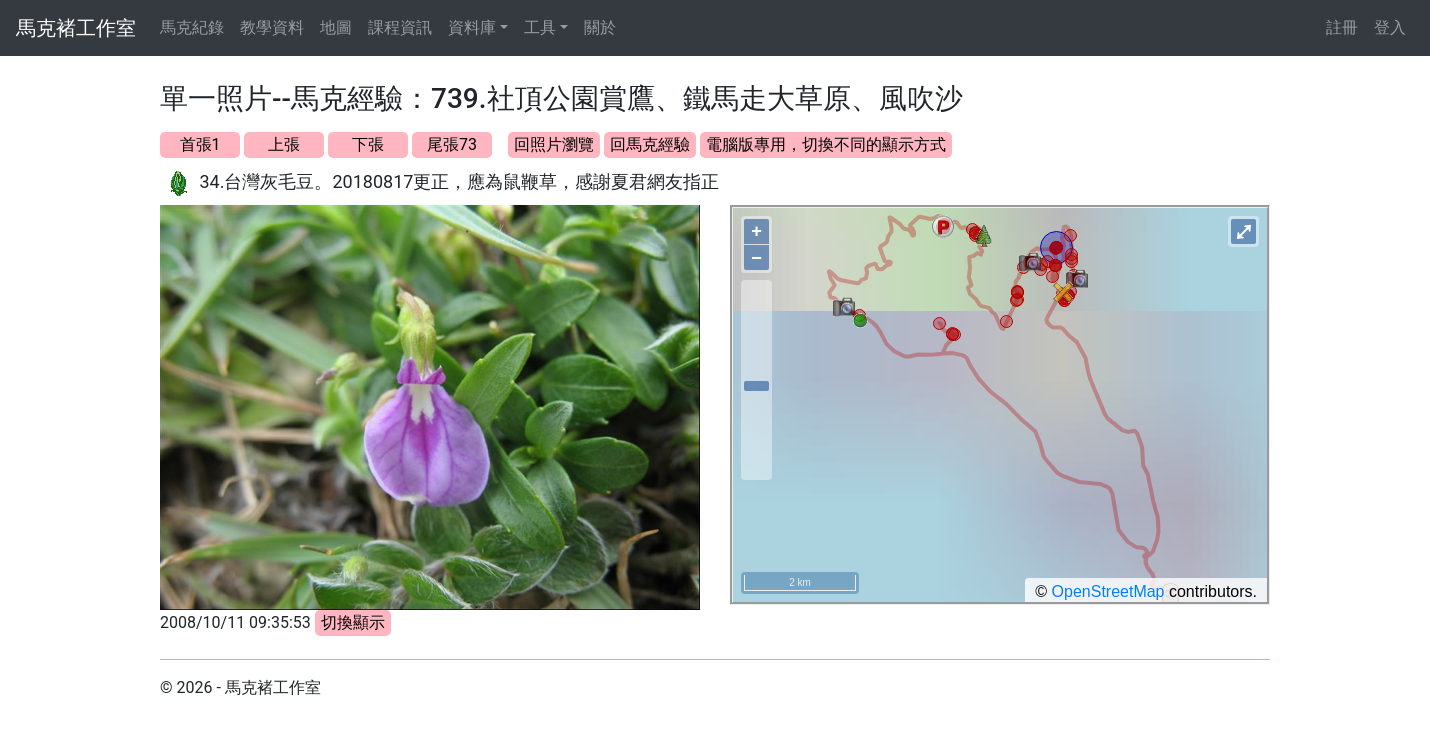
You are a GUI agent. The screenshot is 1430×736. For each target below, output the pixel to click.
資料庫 (472, 27)
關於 (600, 27)
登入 (1390, 27)
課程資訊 (400, 27)
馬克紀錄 (192, 27)
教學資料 (272, 27)
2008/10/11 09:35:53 (235, 622)
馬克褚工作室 (76, 28)
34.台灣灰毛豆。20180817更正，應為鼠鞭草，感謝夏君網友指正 (459, 181)
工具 (540, 27)
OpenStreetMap (1108, 591)
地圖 (336, 27)
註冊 (1342, 27)
